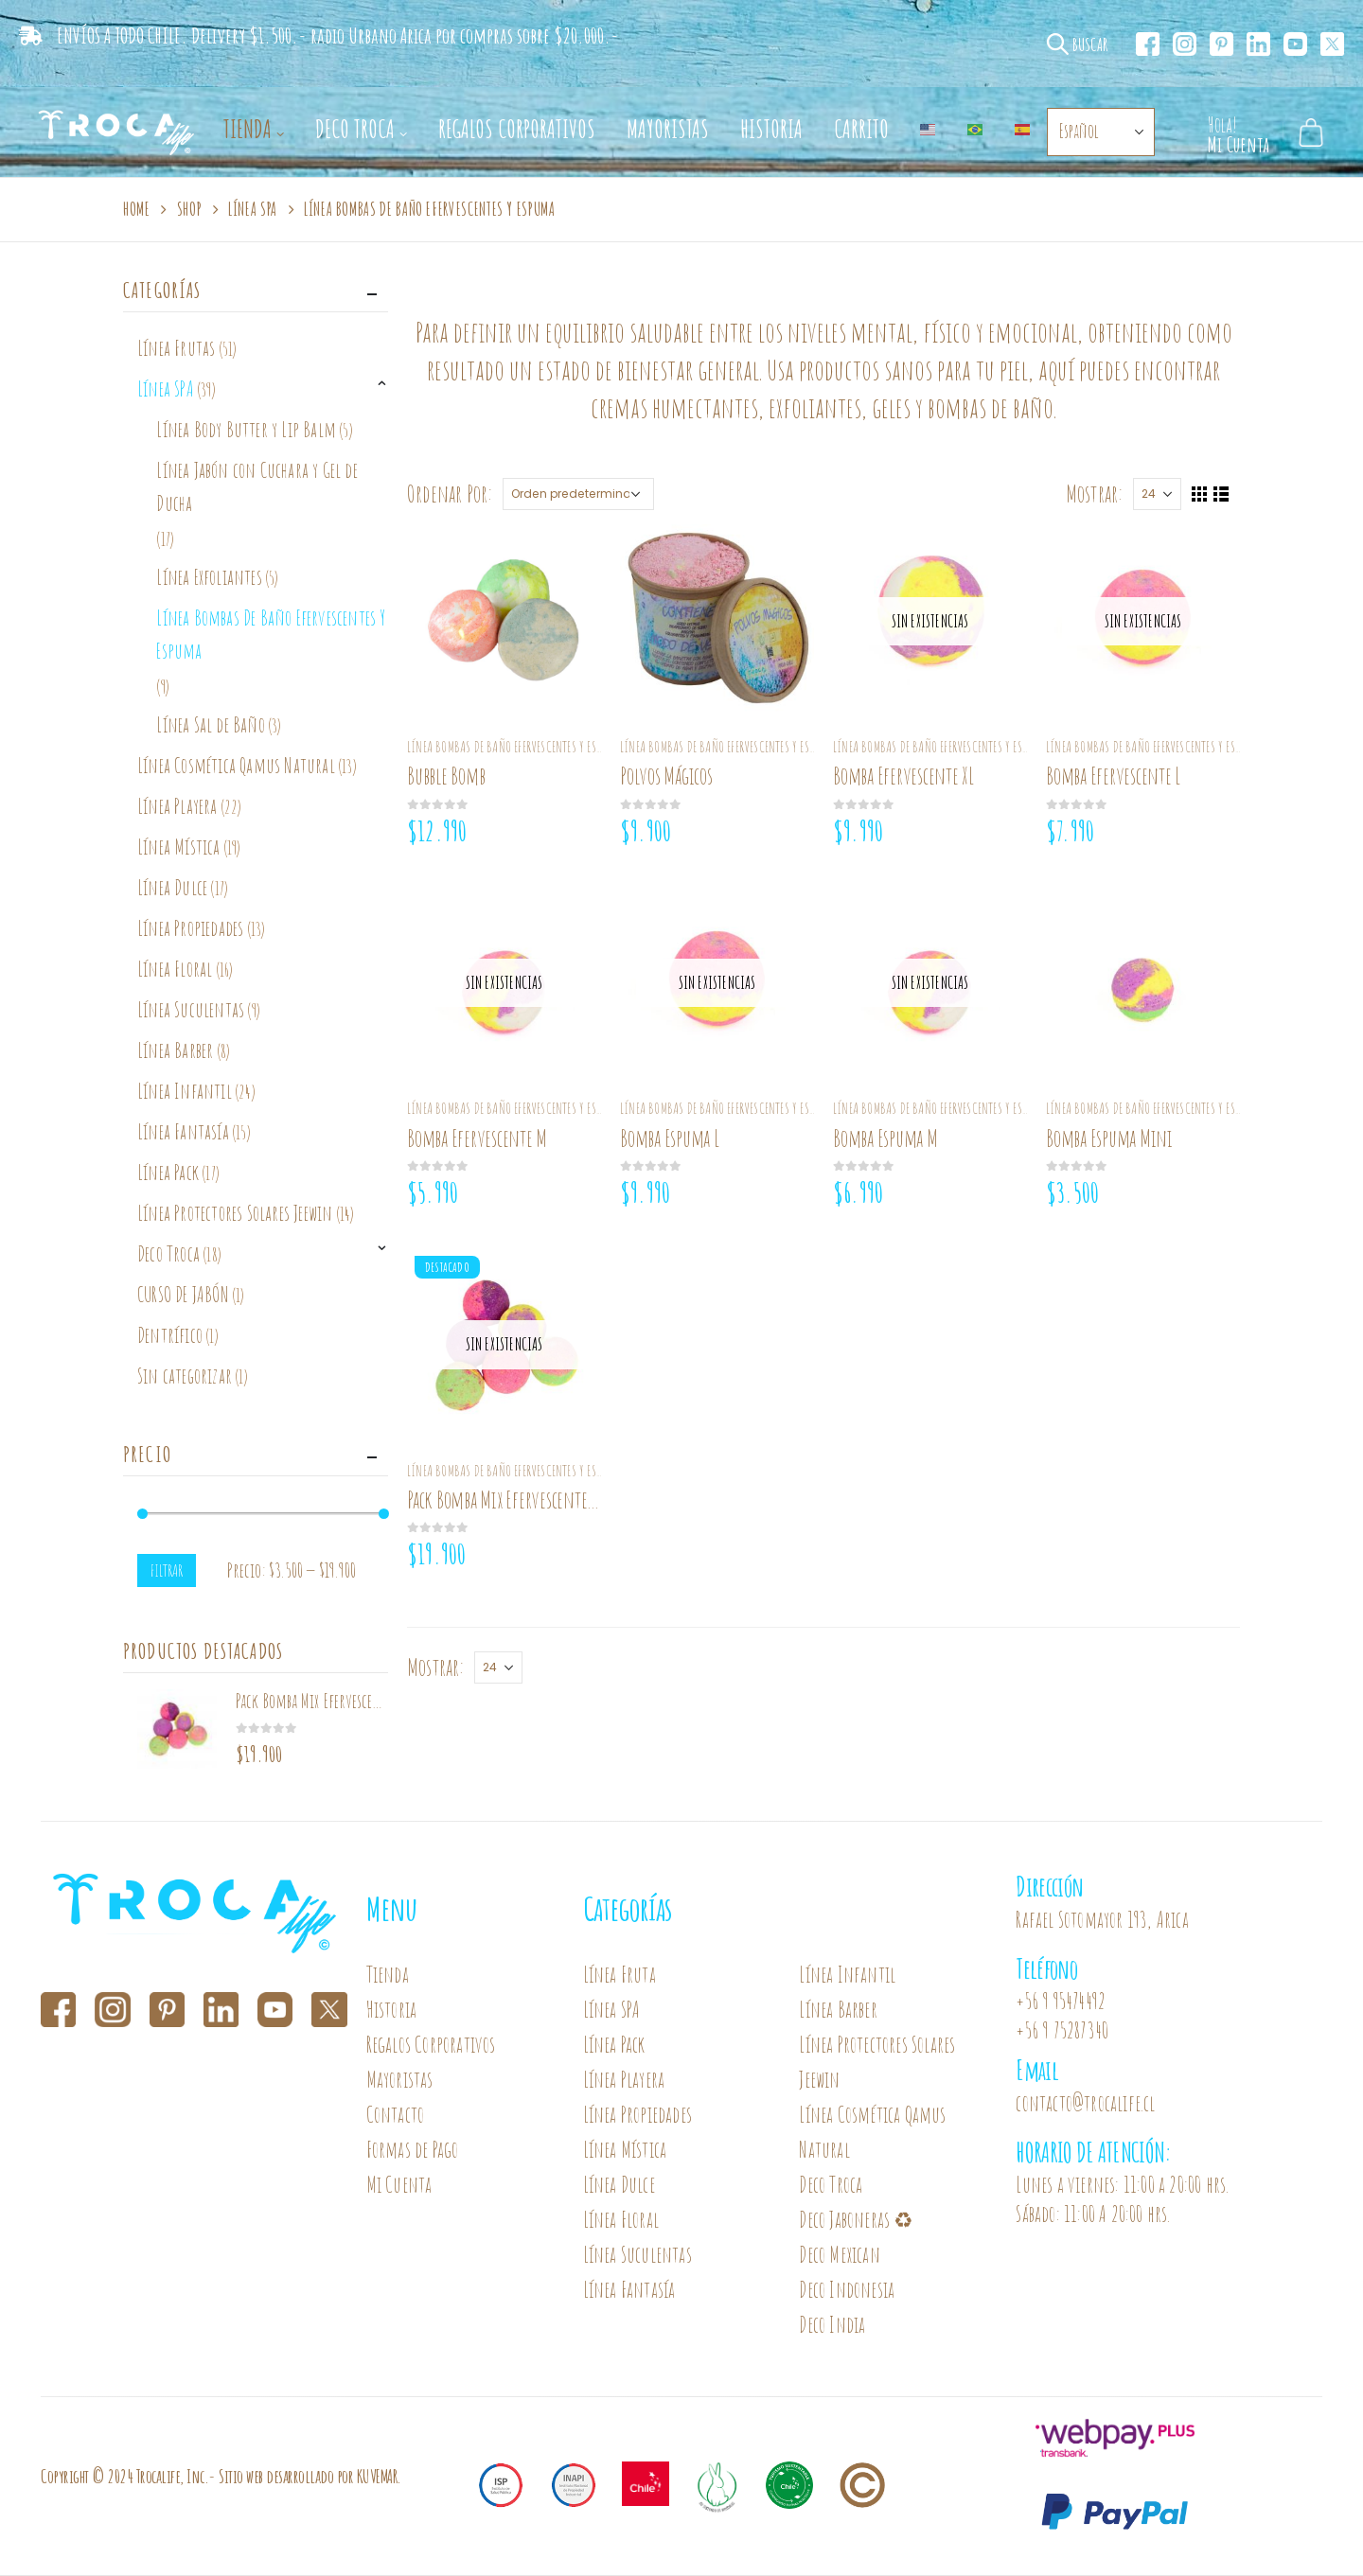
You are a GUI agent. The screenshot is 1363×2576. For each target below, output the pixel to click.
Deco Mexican (839, 2254)
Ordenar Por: (449, 494)
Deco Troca (355, 129)
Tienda (247, 129)
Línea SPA (165, 388)
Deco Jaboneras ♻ (858, 2219)
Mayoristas (668, 129)
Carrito (861, 129)
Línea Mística (179, 846)
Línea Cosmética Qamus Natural (236, 765)
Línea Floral (174, 968)
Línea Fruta (619, 1974)
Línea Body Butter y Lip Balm (246, 429)
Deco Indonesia (846, 2289)
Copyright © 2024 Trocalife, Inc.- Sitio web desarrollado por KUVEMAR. (221, 2476)
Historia (771, 129)
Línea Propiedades (190, 928)
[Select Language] (1101, 132)
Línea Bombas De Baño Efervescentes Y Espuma (513, 746)
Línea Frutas (176, 348)
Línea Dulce (172, 887)
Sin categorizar (184, 1375)
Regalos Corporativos (516, 129)
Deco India (832, 2324)
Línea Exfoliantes (208, 577)
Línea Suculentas (190, 1009)
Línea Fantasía (183, 1131)
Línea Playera (177, 806)
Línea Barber (175, 1050)
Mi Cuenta (399, 2184)
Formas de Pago (412, 2149)
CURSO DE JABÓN (183, 1294)
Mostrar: (1095, 494)
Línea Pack (168, 1172)
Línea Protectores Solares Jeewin (234, 1213)
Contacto (395, 2114)
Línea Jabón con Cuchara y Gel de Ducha (256, 486)
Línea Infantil (184, 1090)
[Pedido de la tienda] (578, 494)
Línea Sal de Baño (210, 724)
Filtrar (166, 1570)
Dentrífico (170, 1335)
